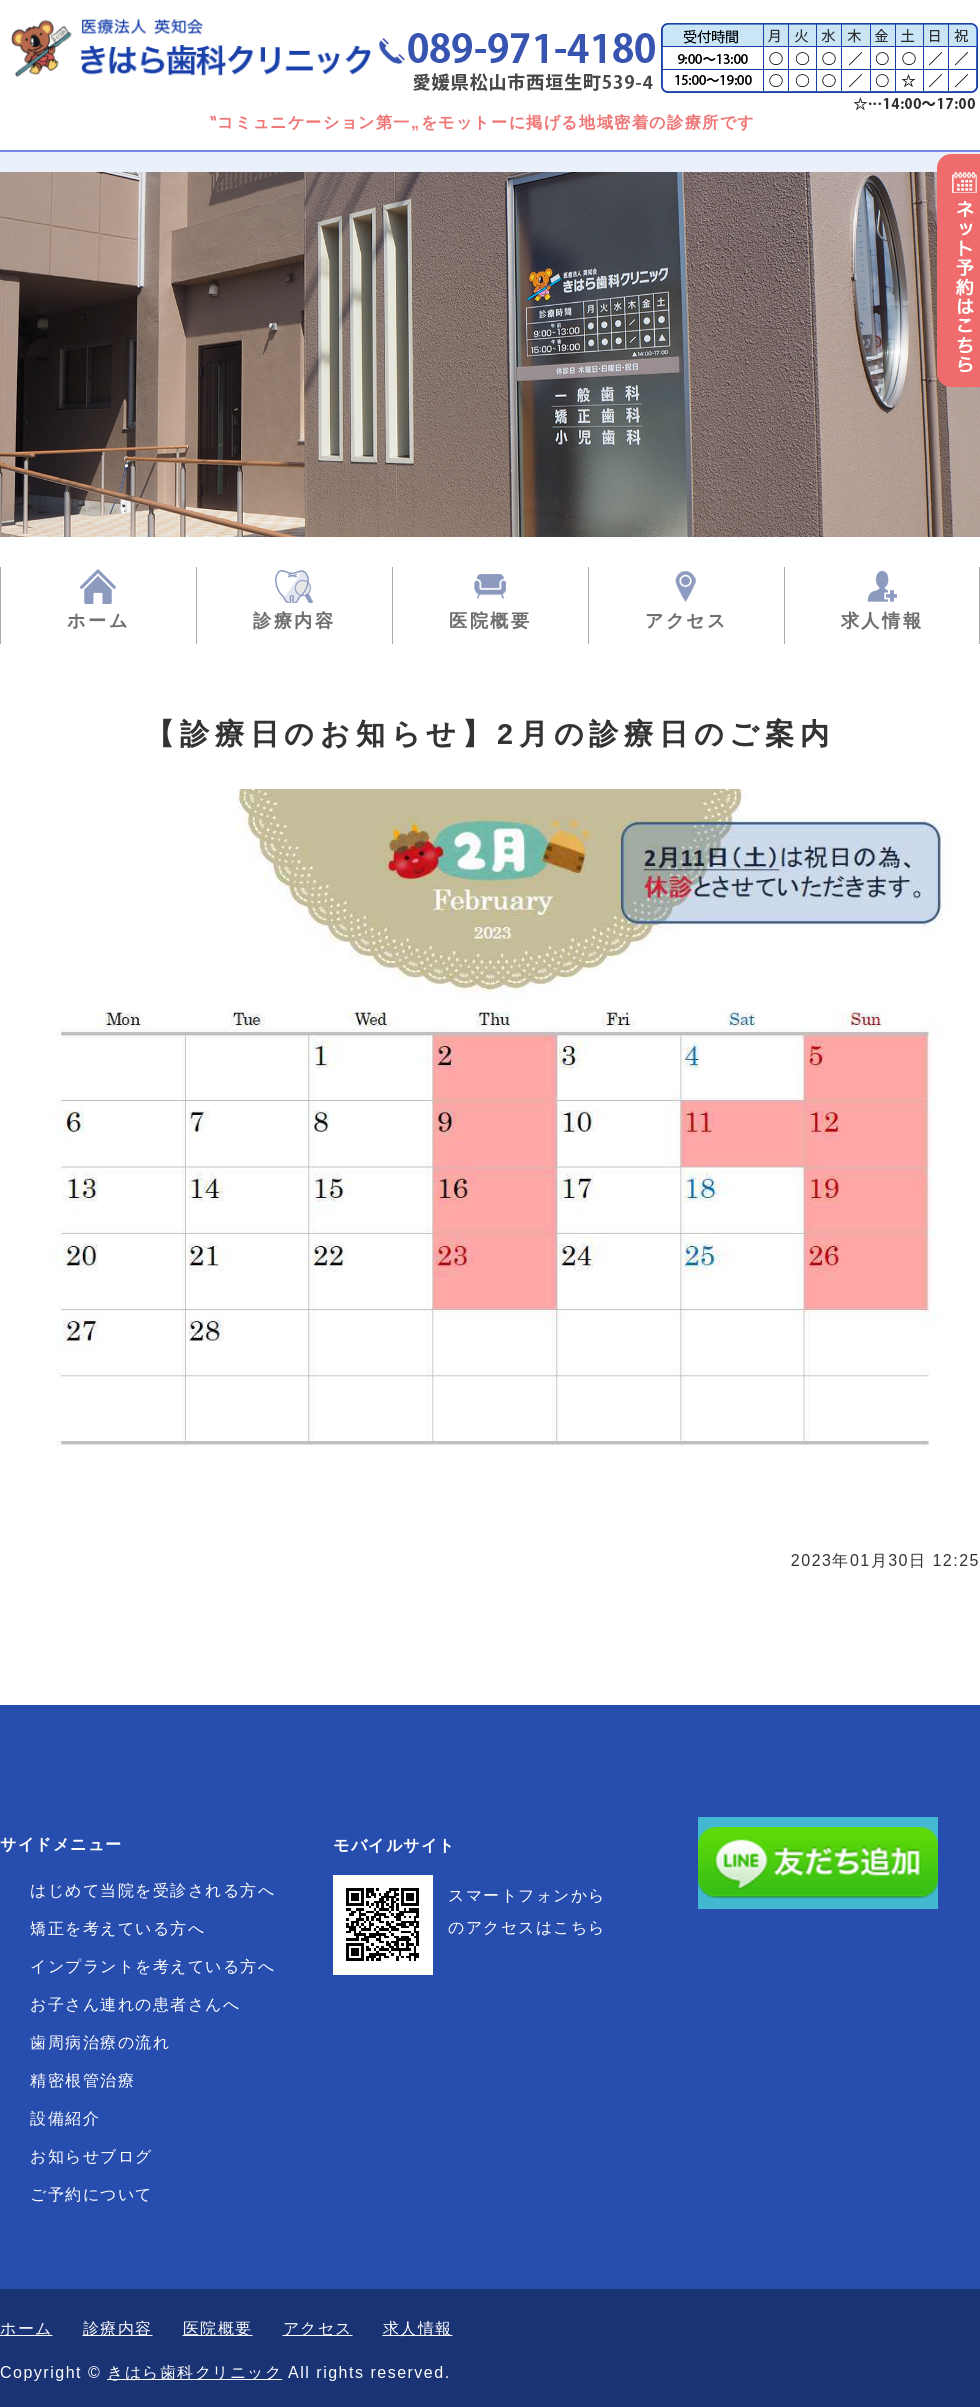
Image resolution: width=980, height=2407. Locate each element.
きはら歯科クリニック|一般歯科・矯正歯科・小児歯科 (215, 47)
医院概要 (490, 621)
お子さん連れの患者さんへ (135, 2004)
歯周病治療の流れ (100, 2042)
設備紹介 (65, 2118)
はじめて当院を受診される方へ (152, 1890)
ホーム (98, 621)
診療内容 (294, 621)
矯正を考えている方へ (117, 1928)
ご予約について (91, 2194)
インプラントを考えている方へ (152, 1966)
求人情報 (882, 621)
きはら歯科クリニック (194, 2372)
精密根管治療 (82, 2080)
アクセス (686, 621)
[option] (490, 354)
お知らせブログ (91, 2156)
